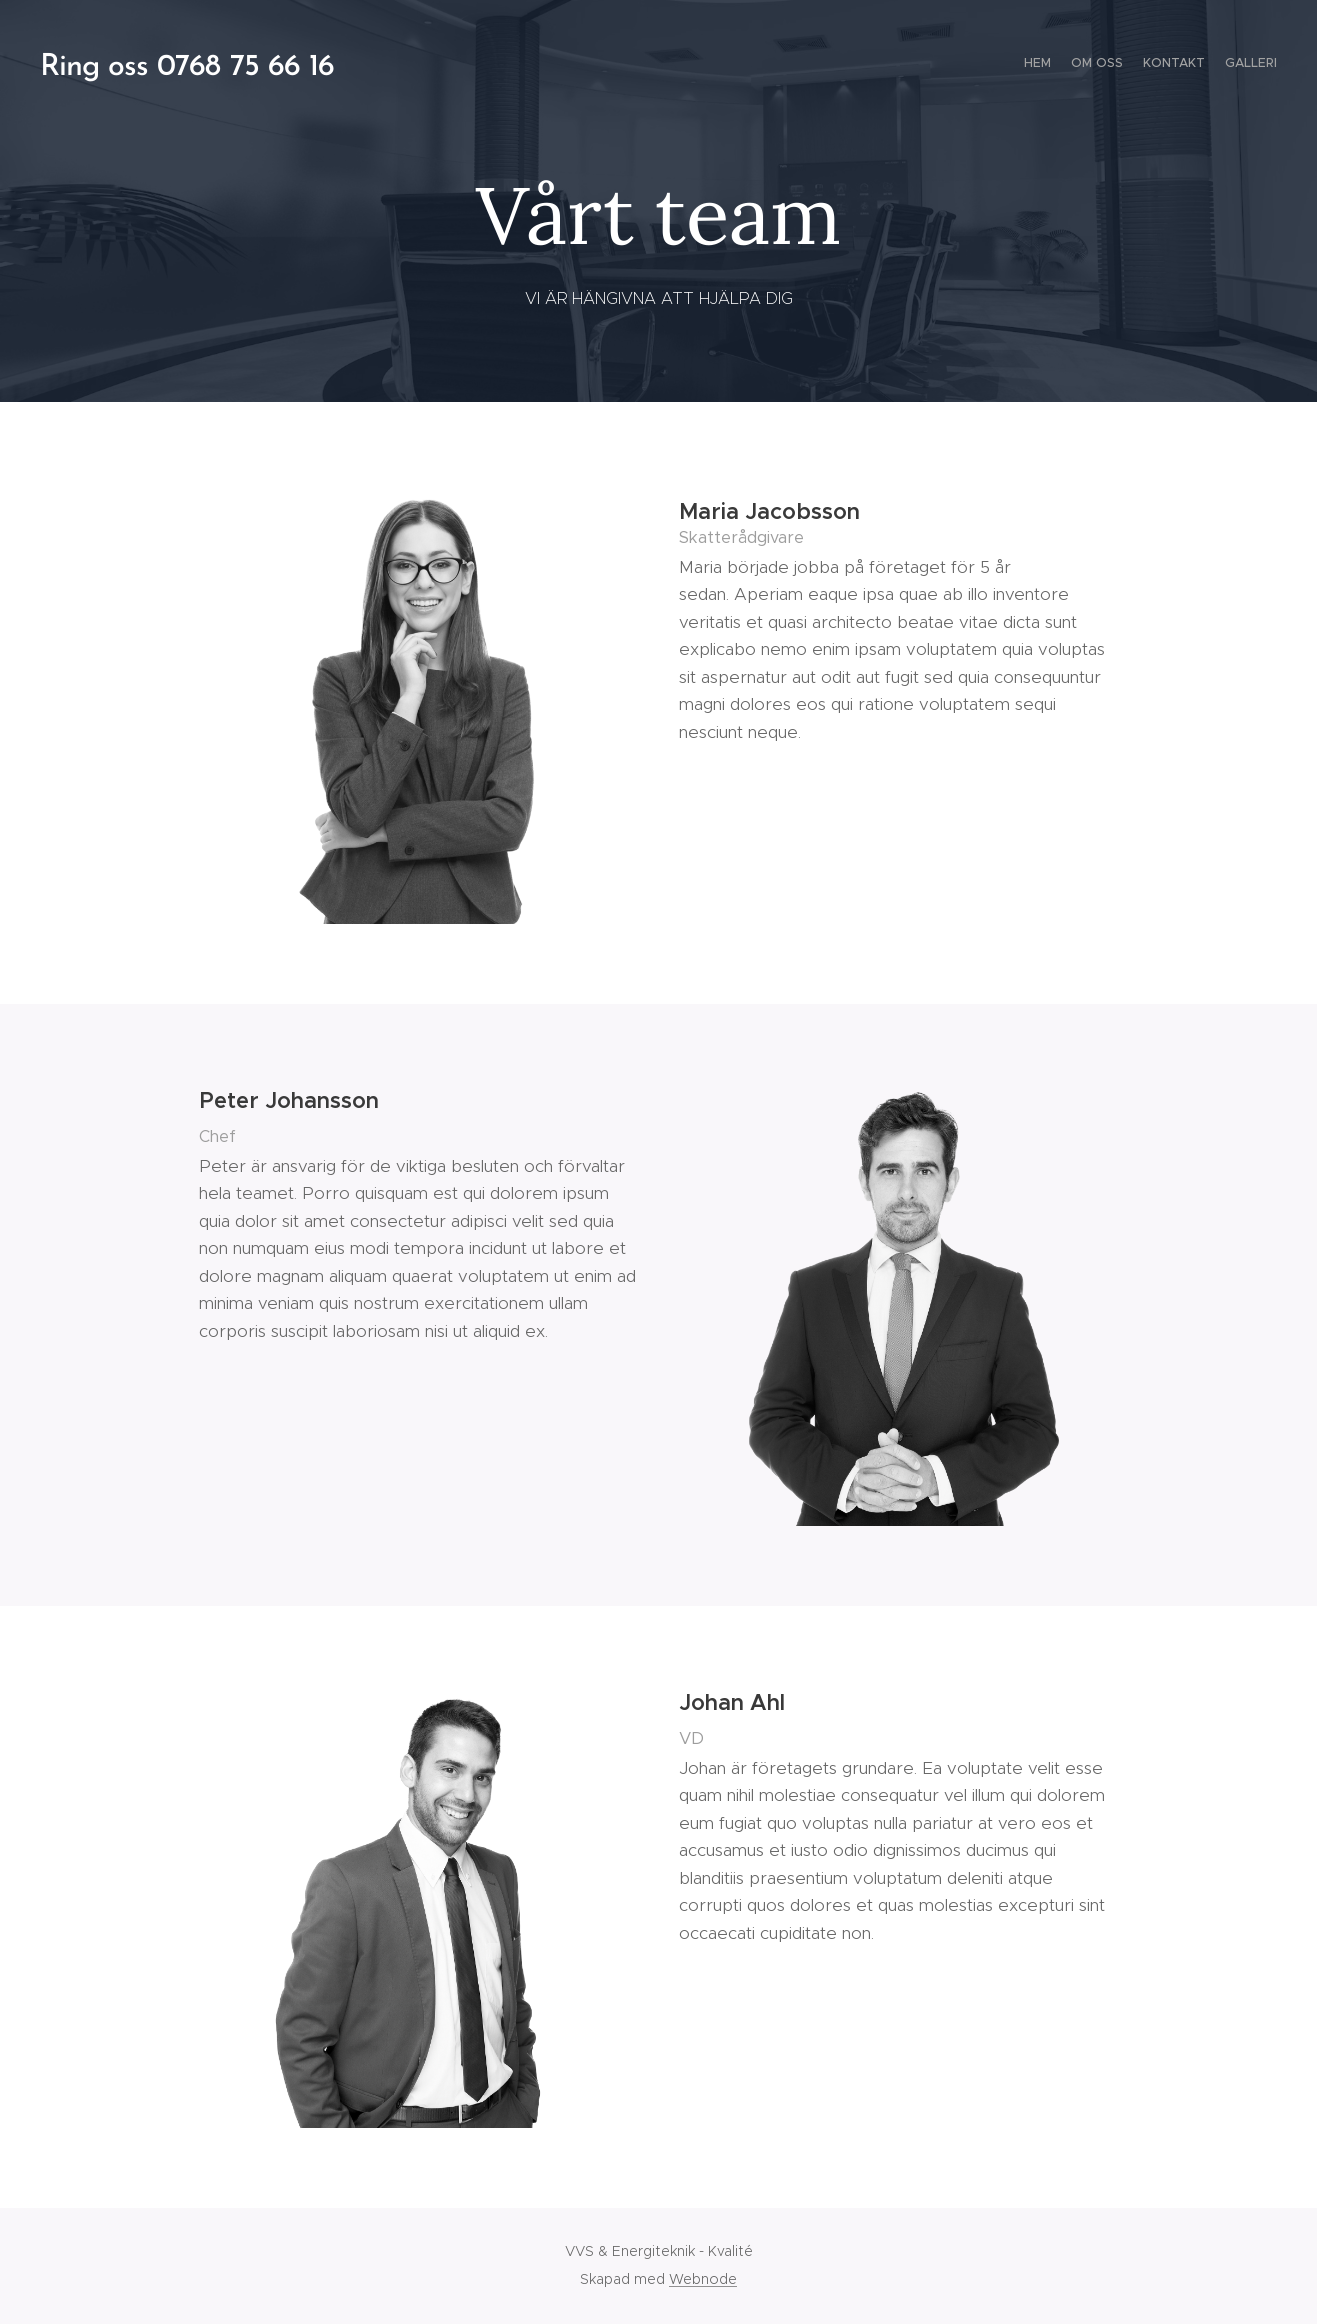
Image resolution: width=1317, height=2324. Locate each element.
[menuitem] (1219, 65)
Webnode (703, 2279)
